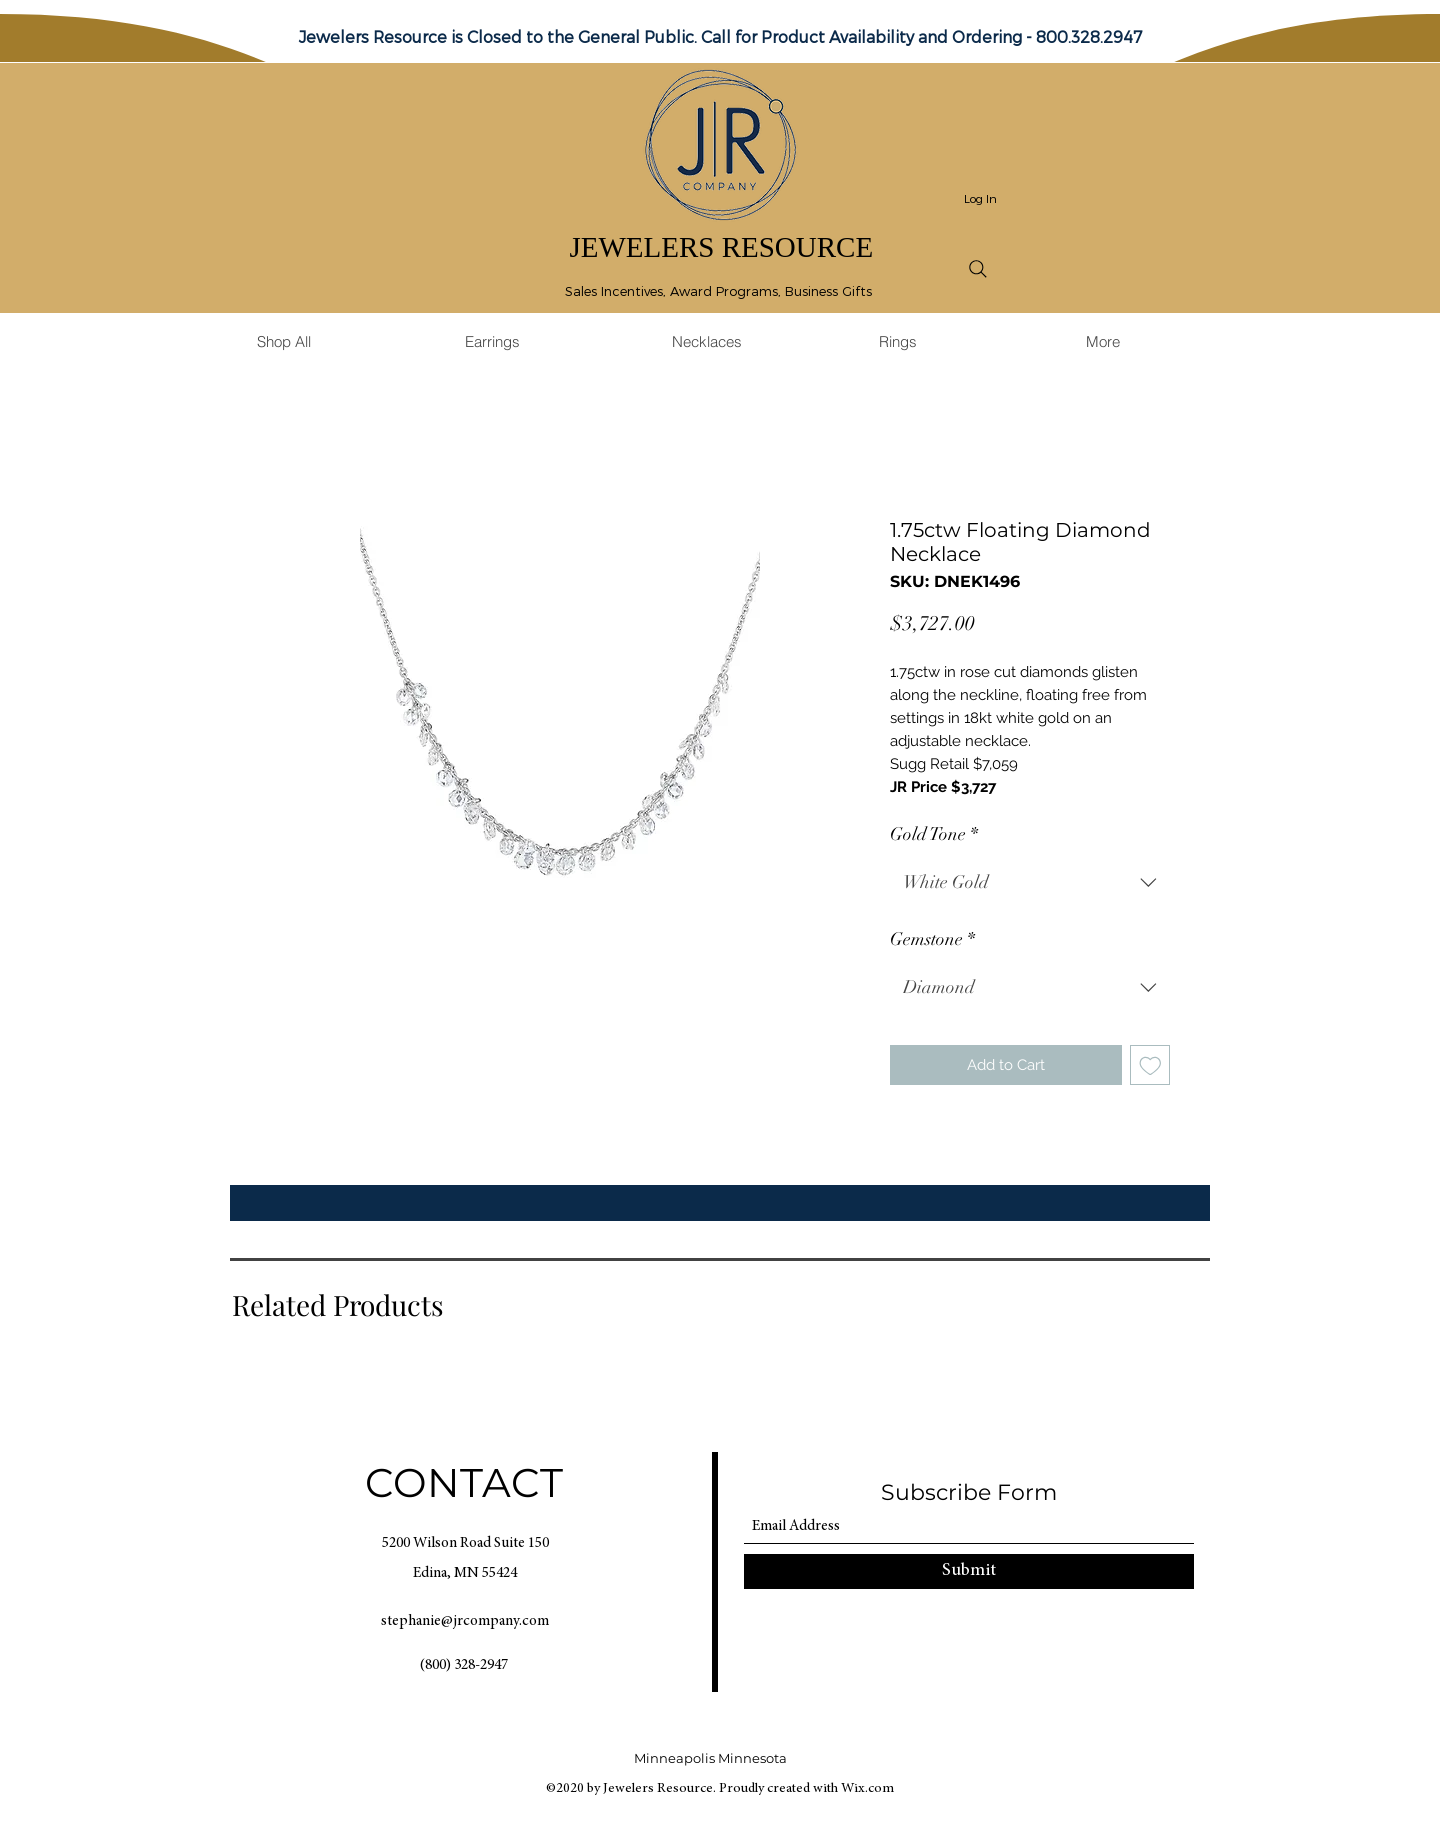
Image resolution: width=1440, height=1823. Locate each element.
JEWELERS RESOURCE (721, 247)
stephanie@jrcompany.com (465, 1621)
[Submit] (969, 1571)
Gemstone (932, 939)
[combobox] (1030, 883)
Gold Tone (934, 834)
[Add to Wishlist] (1150, 1065)
